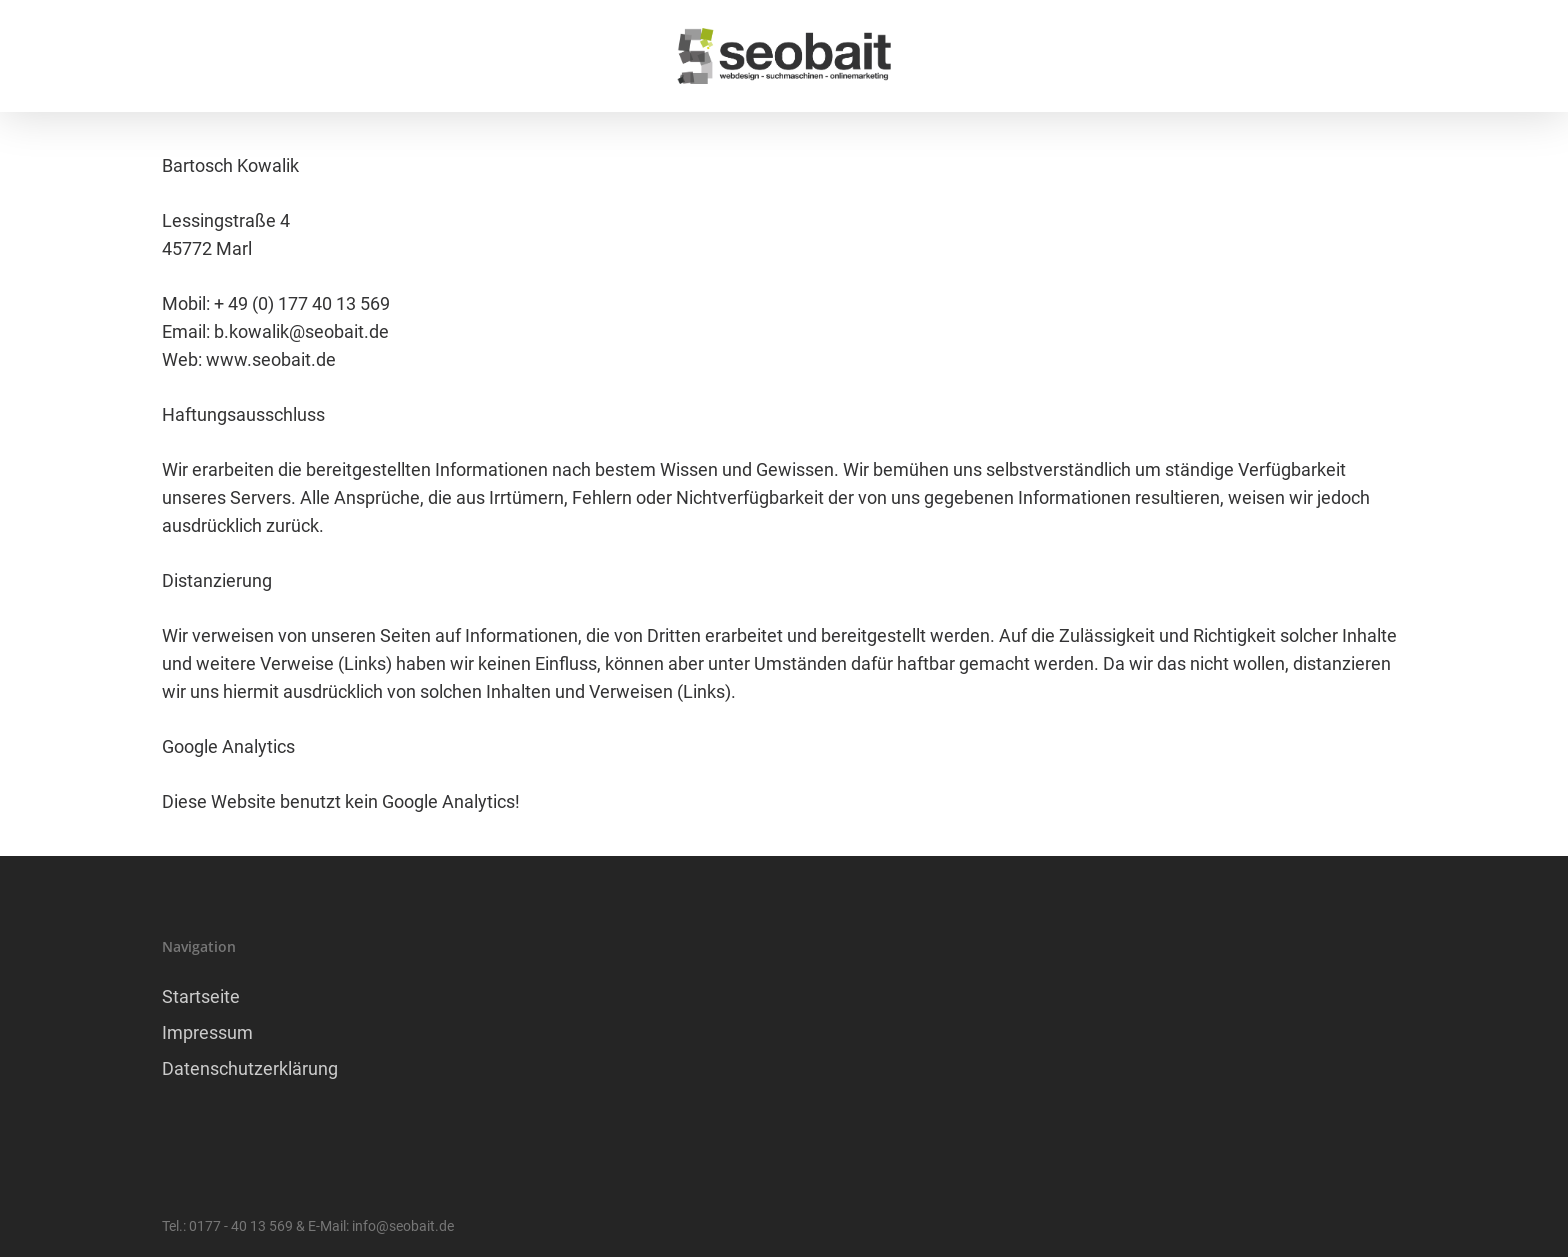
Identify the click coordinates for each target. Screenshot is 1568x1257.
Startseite (201, 996)
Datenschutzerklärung (250, 1068)
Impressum (207, 1032)
